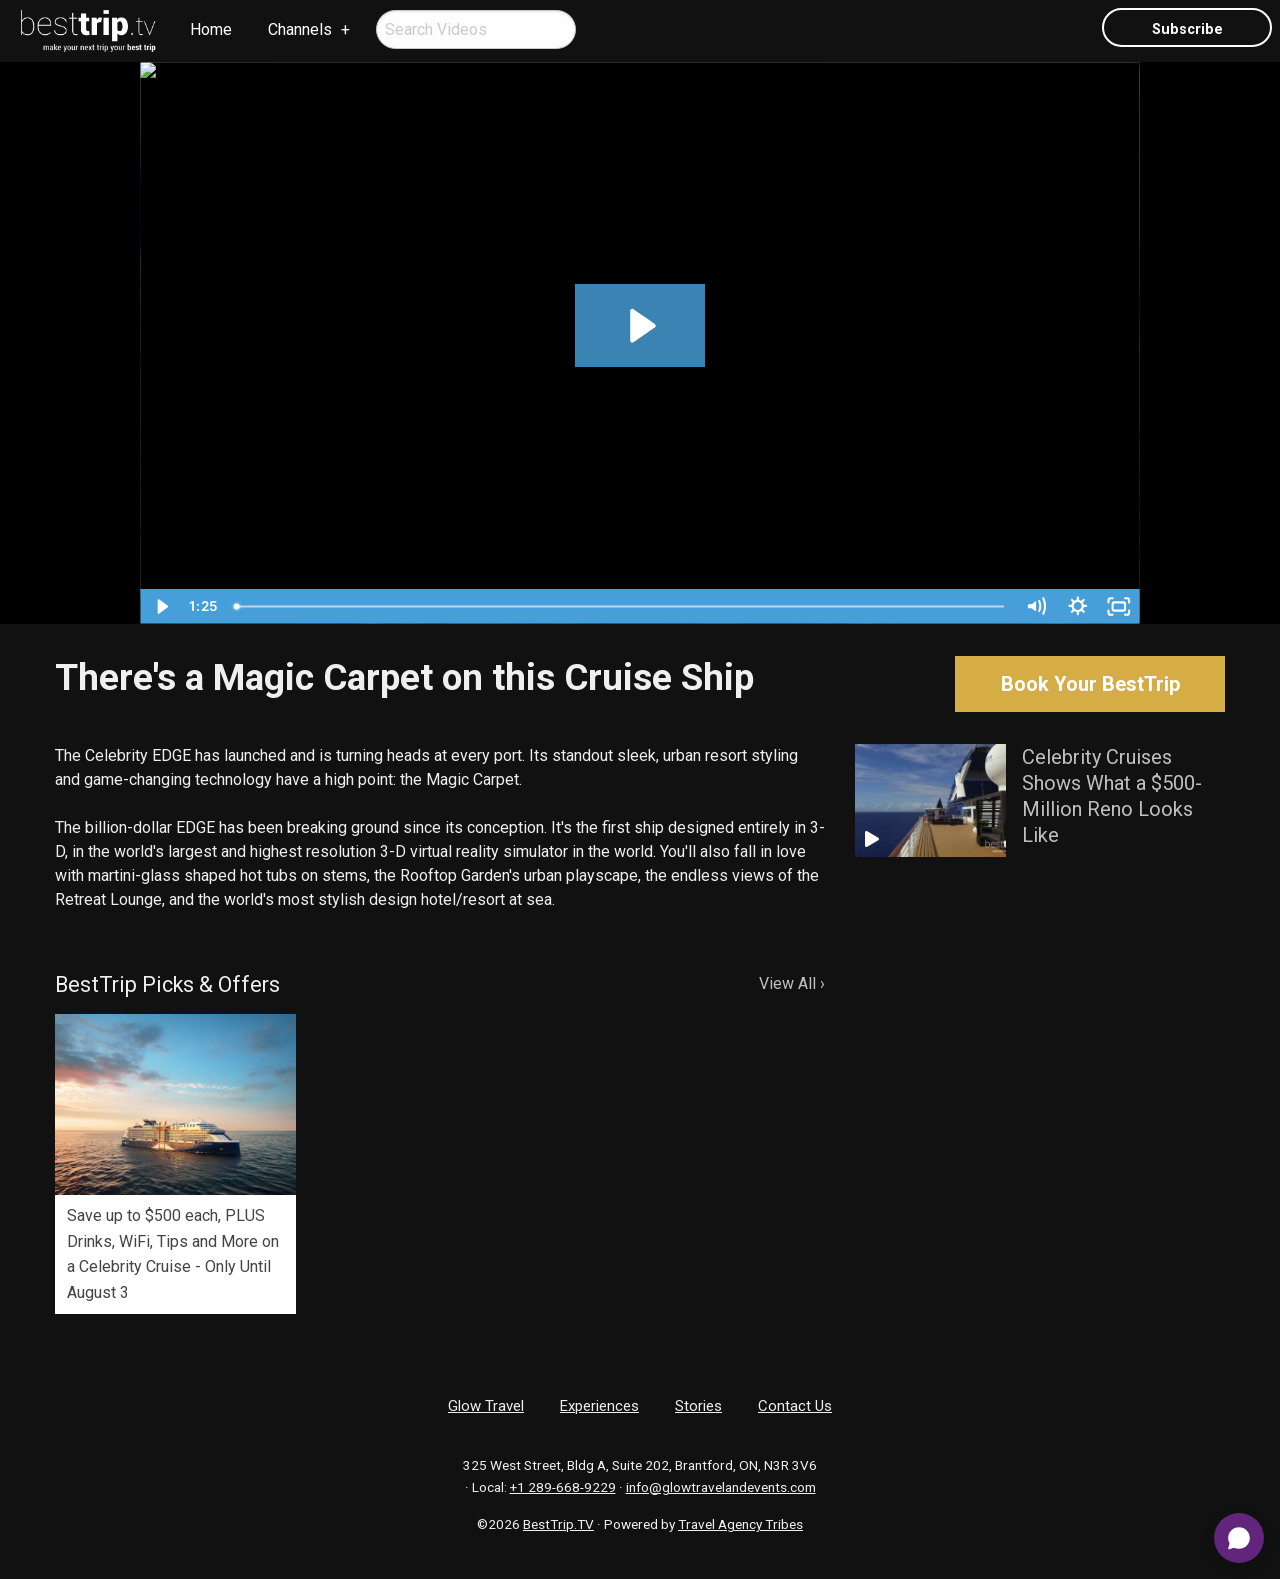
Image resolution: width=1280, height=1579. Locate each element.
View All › (792, 983)
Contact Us (795, 1406)
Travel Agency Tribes (740, 1524)
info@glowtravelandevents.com (721, 1487)
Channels (300, 29)
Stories (698, 1406)
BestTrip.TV (558, 1524)
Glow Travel (486, 1406)
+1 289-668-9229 (563, 1487)
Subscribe (1187, 29)
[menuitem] (89, 31)
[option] (175, 1163)
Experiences (599, 1406)
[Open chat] (1239, 1538)
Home (211, 29)
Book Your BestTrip (1090, 684)
